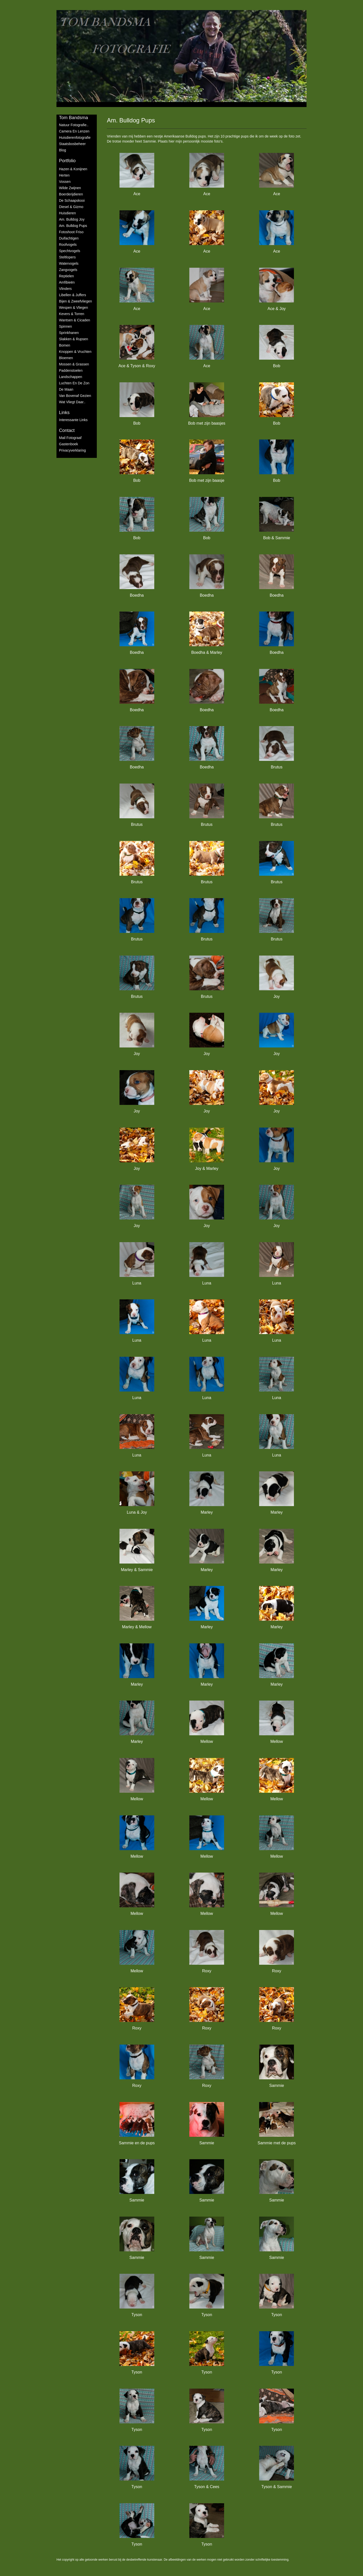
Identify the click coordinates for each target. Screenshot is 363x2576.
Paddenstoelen (70, 370)
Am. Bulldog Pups (73, 226)
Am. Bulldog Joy (71, 219)
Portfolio (67, 160)
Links (64, 412)
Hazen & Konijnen (73, 169)
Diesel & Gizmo (71, 207)
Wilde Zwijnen (70, 188)
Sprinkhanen (69, 333)
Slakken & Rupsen (73, 339)
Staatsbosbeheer (72, 144)
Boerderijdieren (71, 194)
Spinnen (65, 326)
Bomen (64, 345)
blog (62, 150)
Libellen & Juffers (72, 295)
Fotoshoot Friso (71, 232)
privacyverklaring (72, 450)
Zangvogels (68, 270)
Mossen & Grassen (74, 364)
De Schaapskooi (72, 200)
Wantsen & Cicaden (74, 320)
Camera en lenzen (74, 131)
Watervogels (68, 263)
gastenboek (68, 444)
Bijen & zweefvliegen (75, 301)
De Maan (66, 389)
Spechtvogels (69, 251)
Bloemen (66, 358)
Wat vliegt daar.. (72, 402)
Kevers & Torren (71, 314)
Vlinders (65, 289)
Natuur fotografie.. (73, 125)
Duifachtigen (69, 238)
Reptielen (66, 276)
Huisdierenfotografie (74, 137)
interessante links (73, 420)
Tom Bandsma (73, 117)
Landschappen (70, 377)
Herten (64, 175)
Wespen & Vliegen (73, 308)
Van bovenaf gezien (75, 396)
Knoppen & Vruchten (75, 352)
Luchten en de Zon (74, 383)
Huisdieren (67, 213)
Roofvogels (68, 245)
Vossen (65, 182)
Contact (67, 430)
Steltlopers (67, 257)
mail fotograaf (70, 438)
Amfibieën (67, 282)
